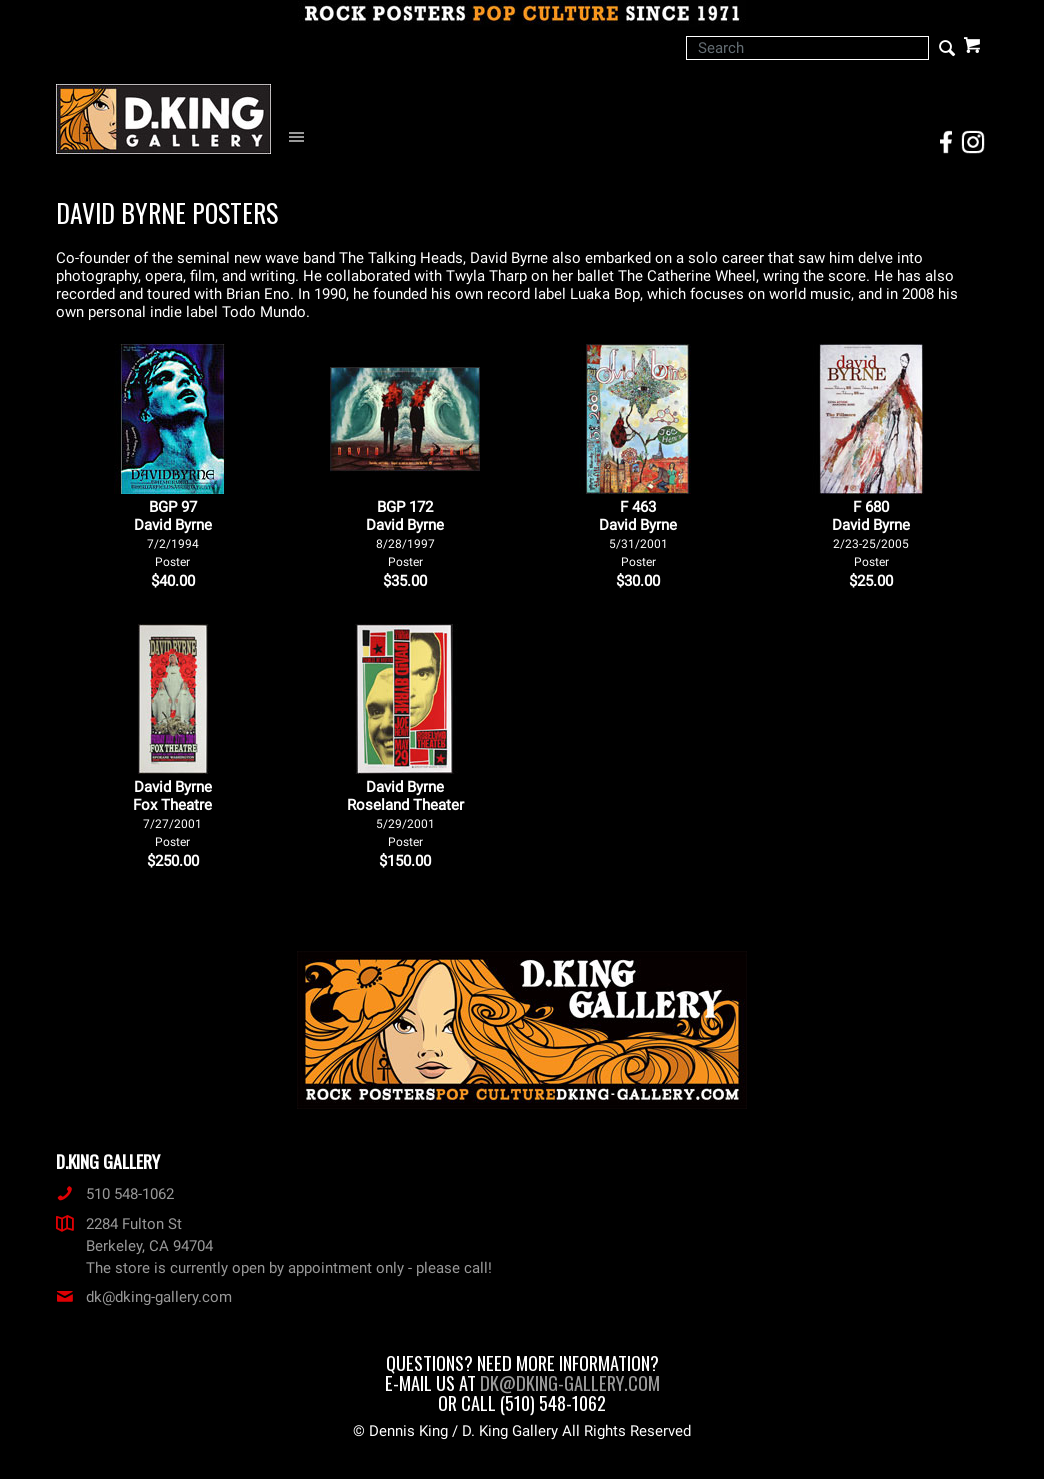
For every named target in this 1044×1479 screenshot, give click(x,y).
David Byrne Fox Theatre (172, 813)
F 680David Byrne (871, 533)
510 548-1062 (115, 1194)
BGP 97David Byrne (173, 533)
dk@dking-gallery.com (144, 1297)
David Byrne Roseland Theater (405, 813)
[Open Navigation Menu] (301, 137)
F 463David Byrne (638, 533)
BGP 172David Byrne (405, 533)
